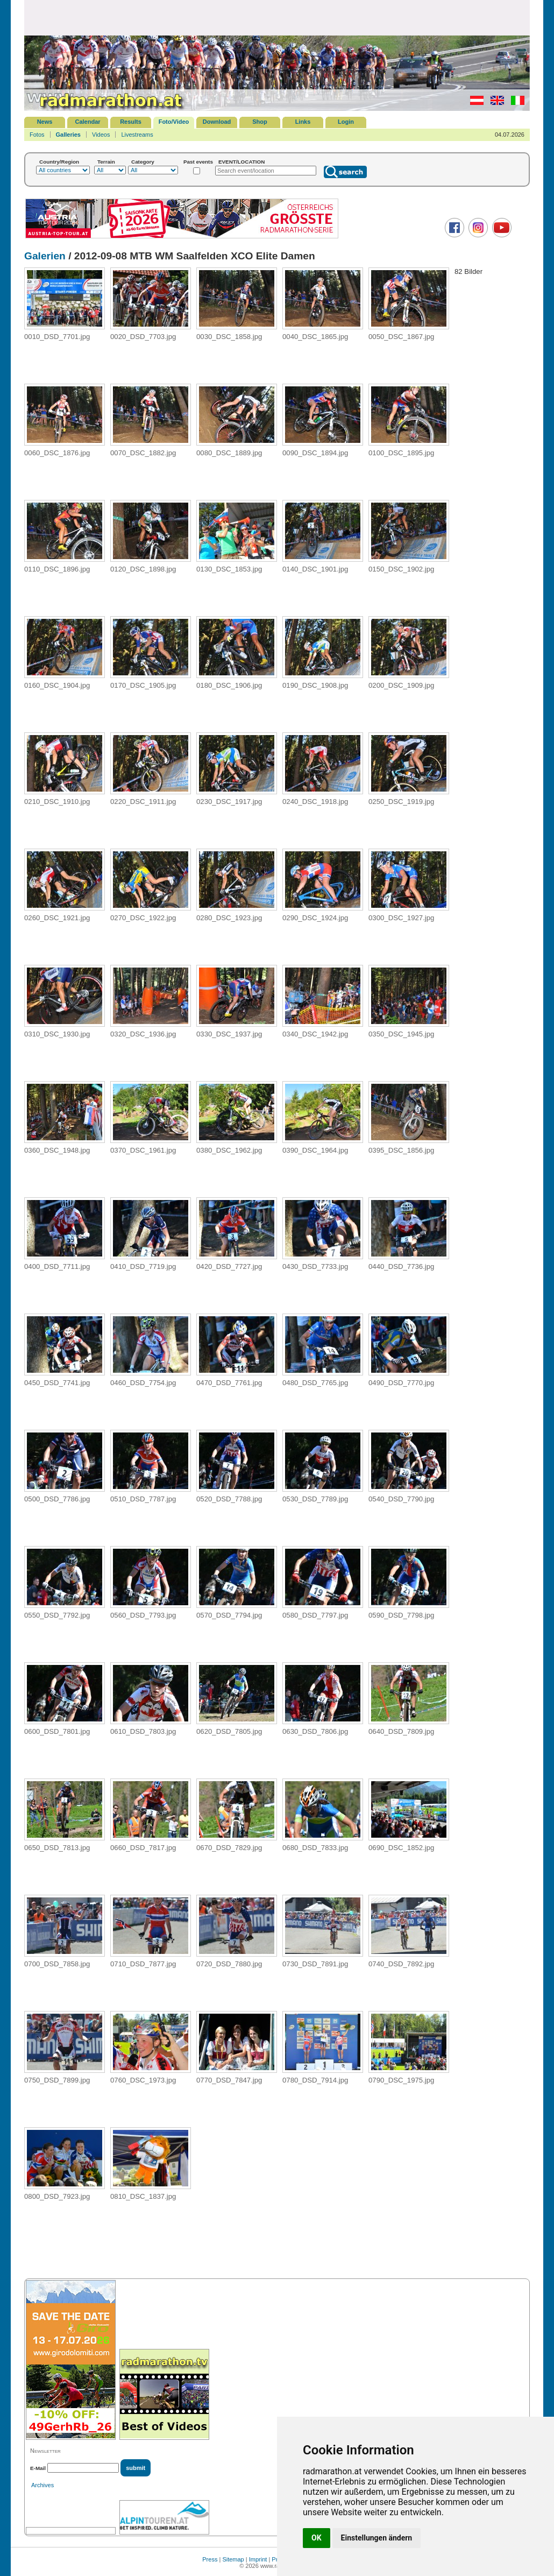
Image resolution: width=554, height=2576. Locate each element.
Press (209, 2559)
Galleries (68, 134)
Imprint (258, 2559)
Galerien (45, 256)
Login (346, 121)
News (45, 121)
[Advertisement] (277, 17)
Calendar (87, 121)
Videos (101, 134)
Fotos (37, 134)
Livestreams (137, 134)
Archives (42, 2485)
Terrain (106, 162)
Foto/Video (174, 121)
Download (217, 121)
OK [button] (316, 2537)
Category (142, 162)
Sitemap (233, 2559)
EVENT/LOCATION (241, 162)
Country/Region (59, 162)
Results (130, 121)
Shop (259, 121)
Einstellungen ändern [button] (377, 2537)
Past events (198, 162)
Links (303, 121)
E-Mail (38, 2468)
